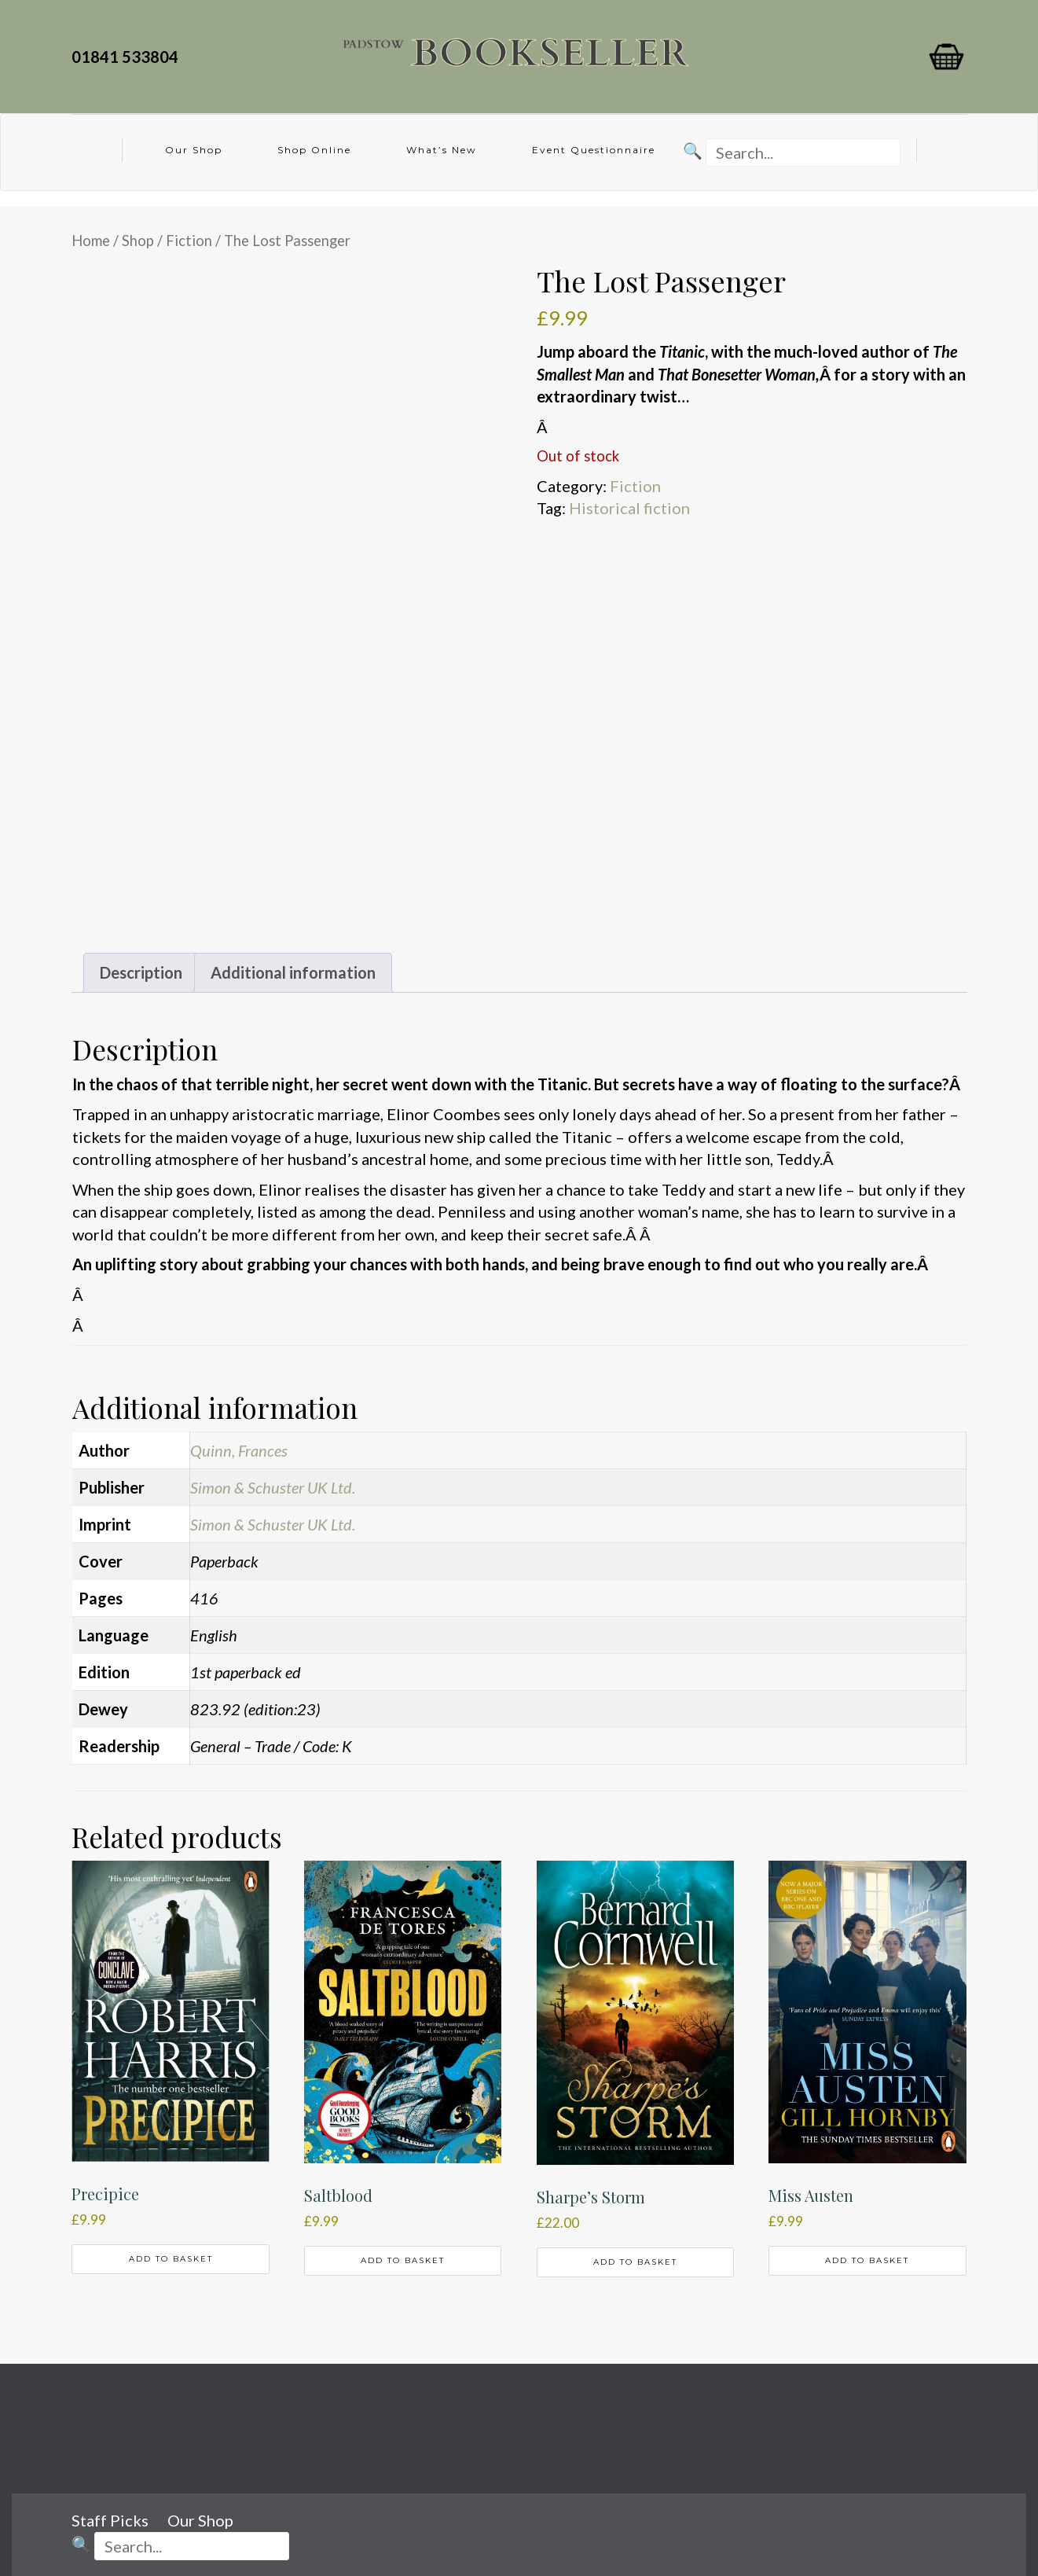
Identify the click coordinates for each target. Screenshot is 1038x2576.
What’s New (441, 150)
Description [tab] (141, 972)
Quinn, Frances (239, 1450)
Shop (138, 240)
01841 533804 (128, 56)
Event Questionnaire (593, 150)
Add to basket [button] (171, 2259)
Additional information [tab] (293, 972)
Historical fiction (629, 507)
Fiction (189, 240)
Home (91, 240)
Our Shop (193, 150)
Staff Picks (110, 2520)
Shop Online (314, 150)
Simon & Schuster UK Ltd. (272, 1487)
